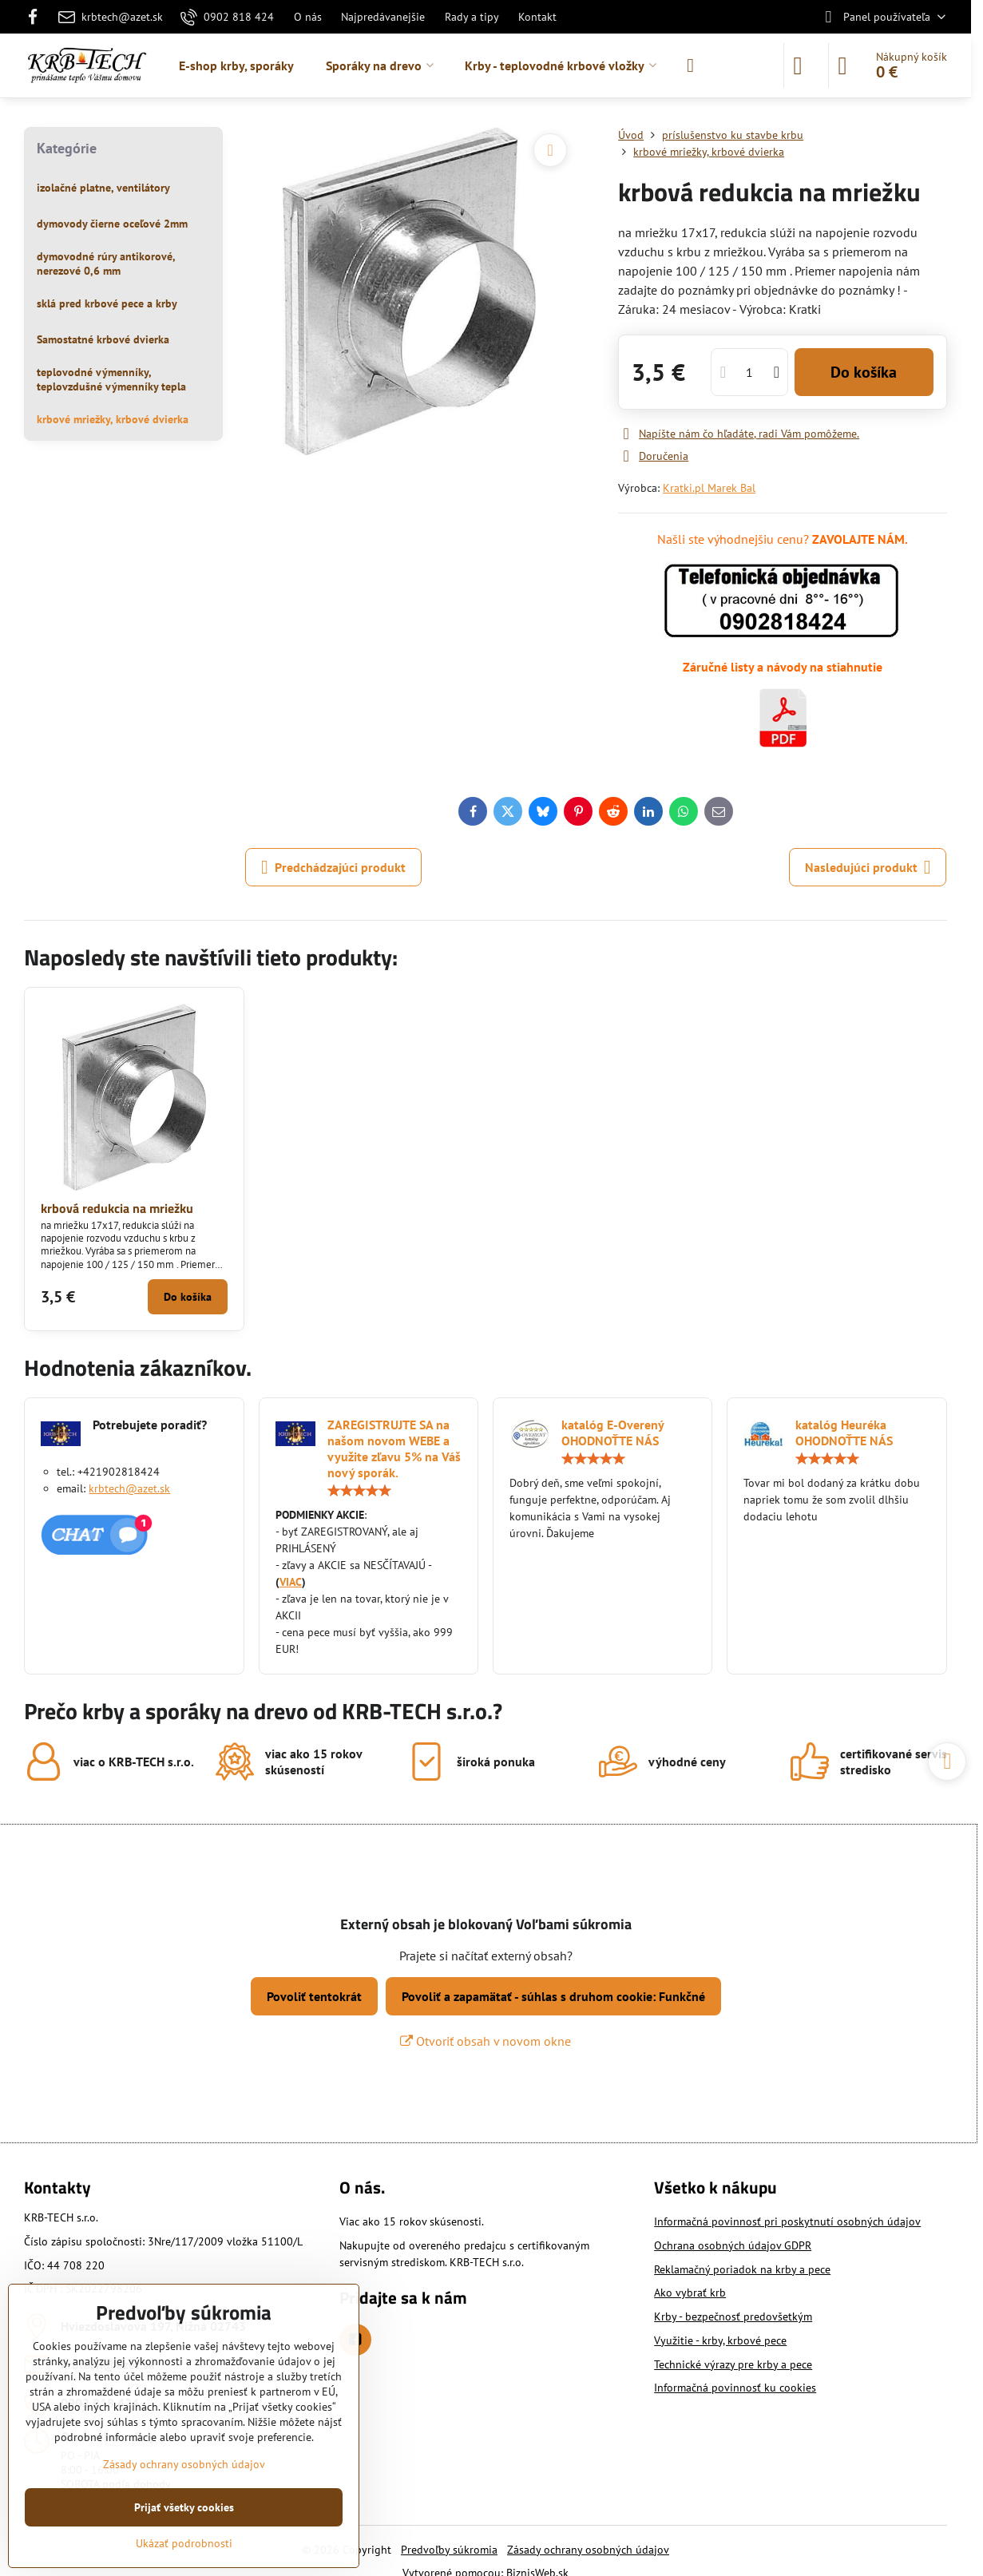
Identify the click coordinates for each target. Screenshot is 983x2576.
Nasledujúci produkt (868, 867)
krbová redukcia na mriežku (117, 1208)
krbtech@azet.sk (129, 1488)
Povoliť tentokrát (314, 1996)
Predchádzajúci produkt (333, 867)
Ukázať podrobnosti (184, 2543)
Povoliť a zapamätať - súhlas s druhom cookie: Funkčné (553, 1996)
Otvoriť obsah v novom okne (485, 2041)
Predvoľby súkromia (449, 2549)
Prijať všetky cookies (184, 2507)
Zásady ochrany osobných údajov (588, 2549)
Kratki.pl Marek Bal (709, 488)
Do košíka (863, 372)
